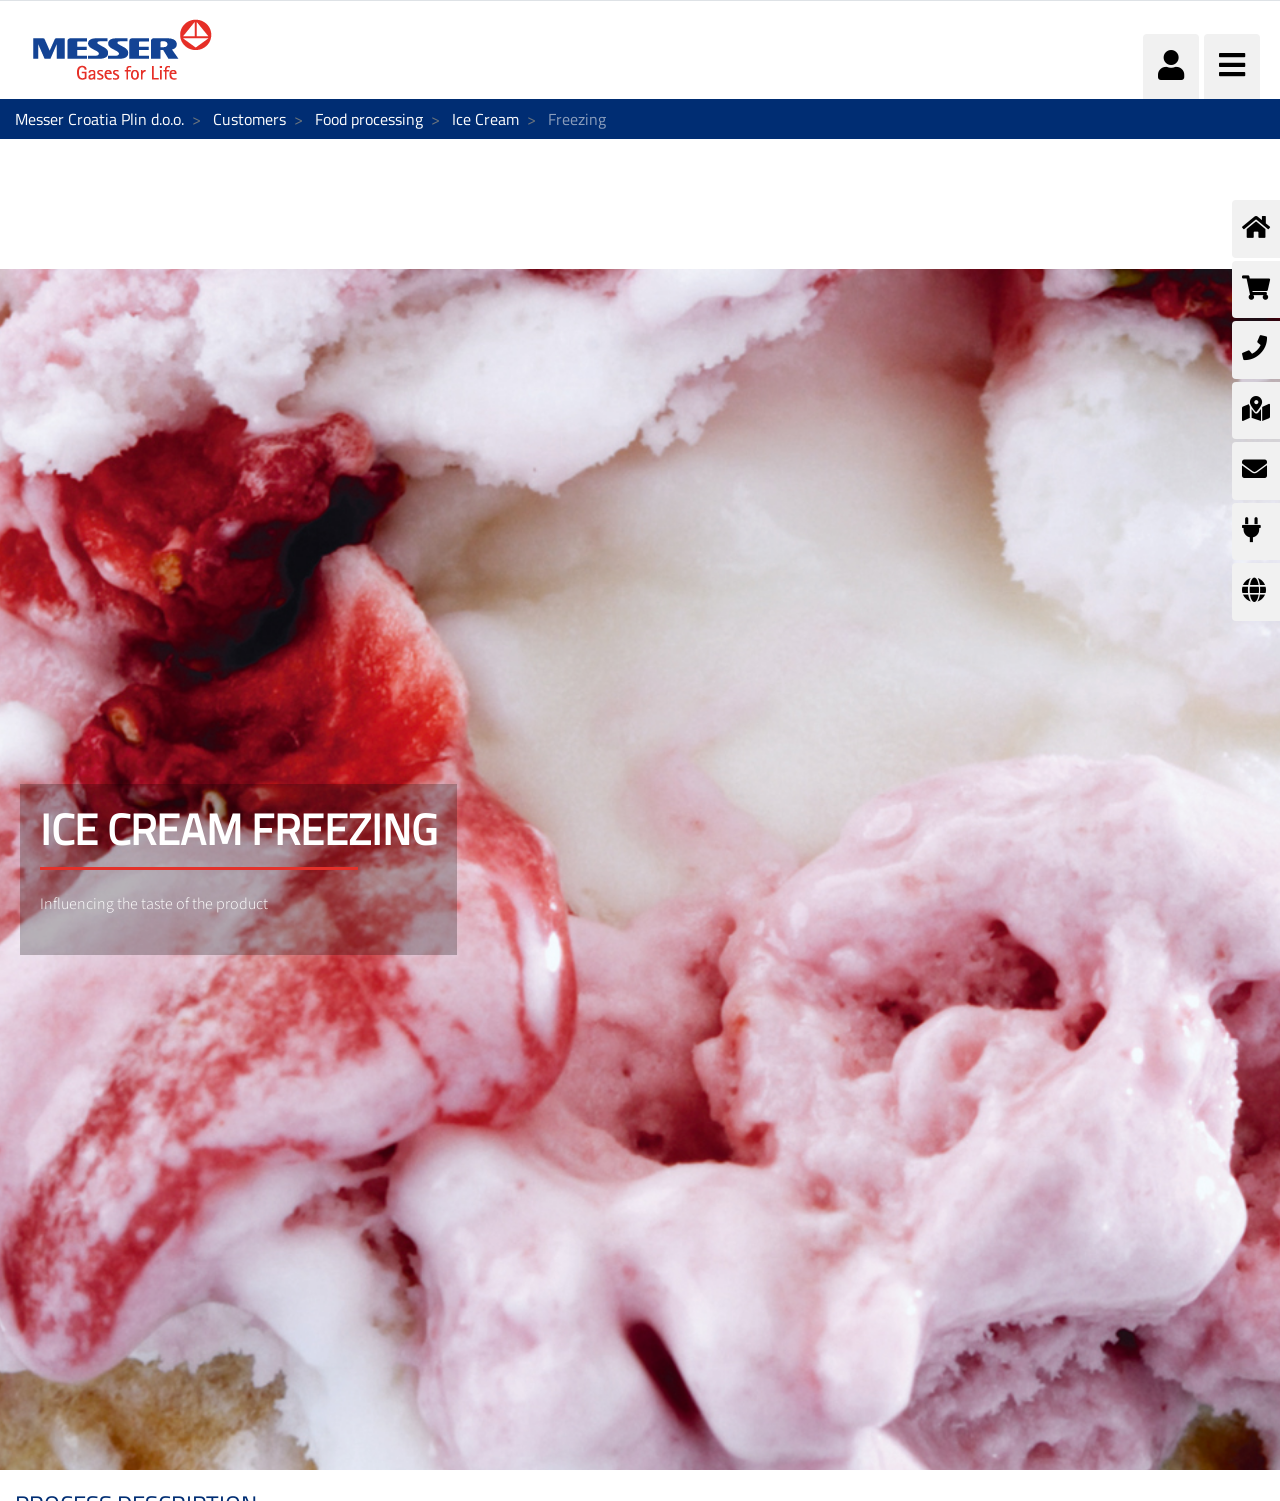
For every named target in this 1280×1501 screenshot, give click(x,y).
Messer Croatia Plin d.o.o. (99, 119)
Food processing (369, 119)
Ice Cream (485, 119)
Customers (249, 119)
